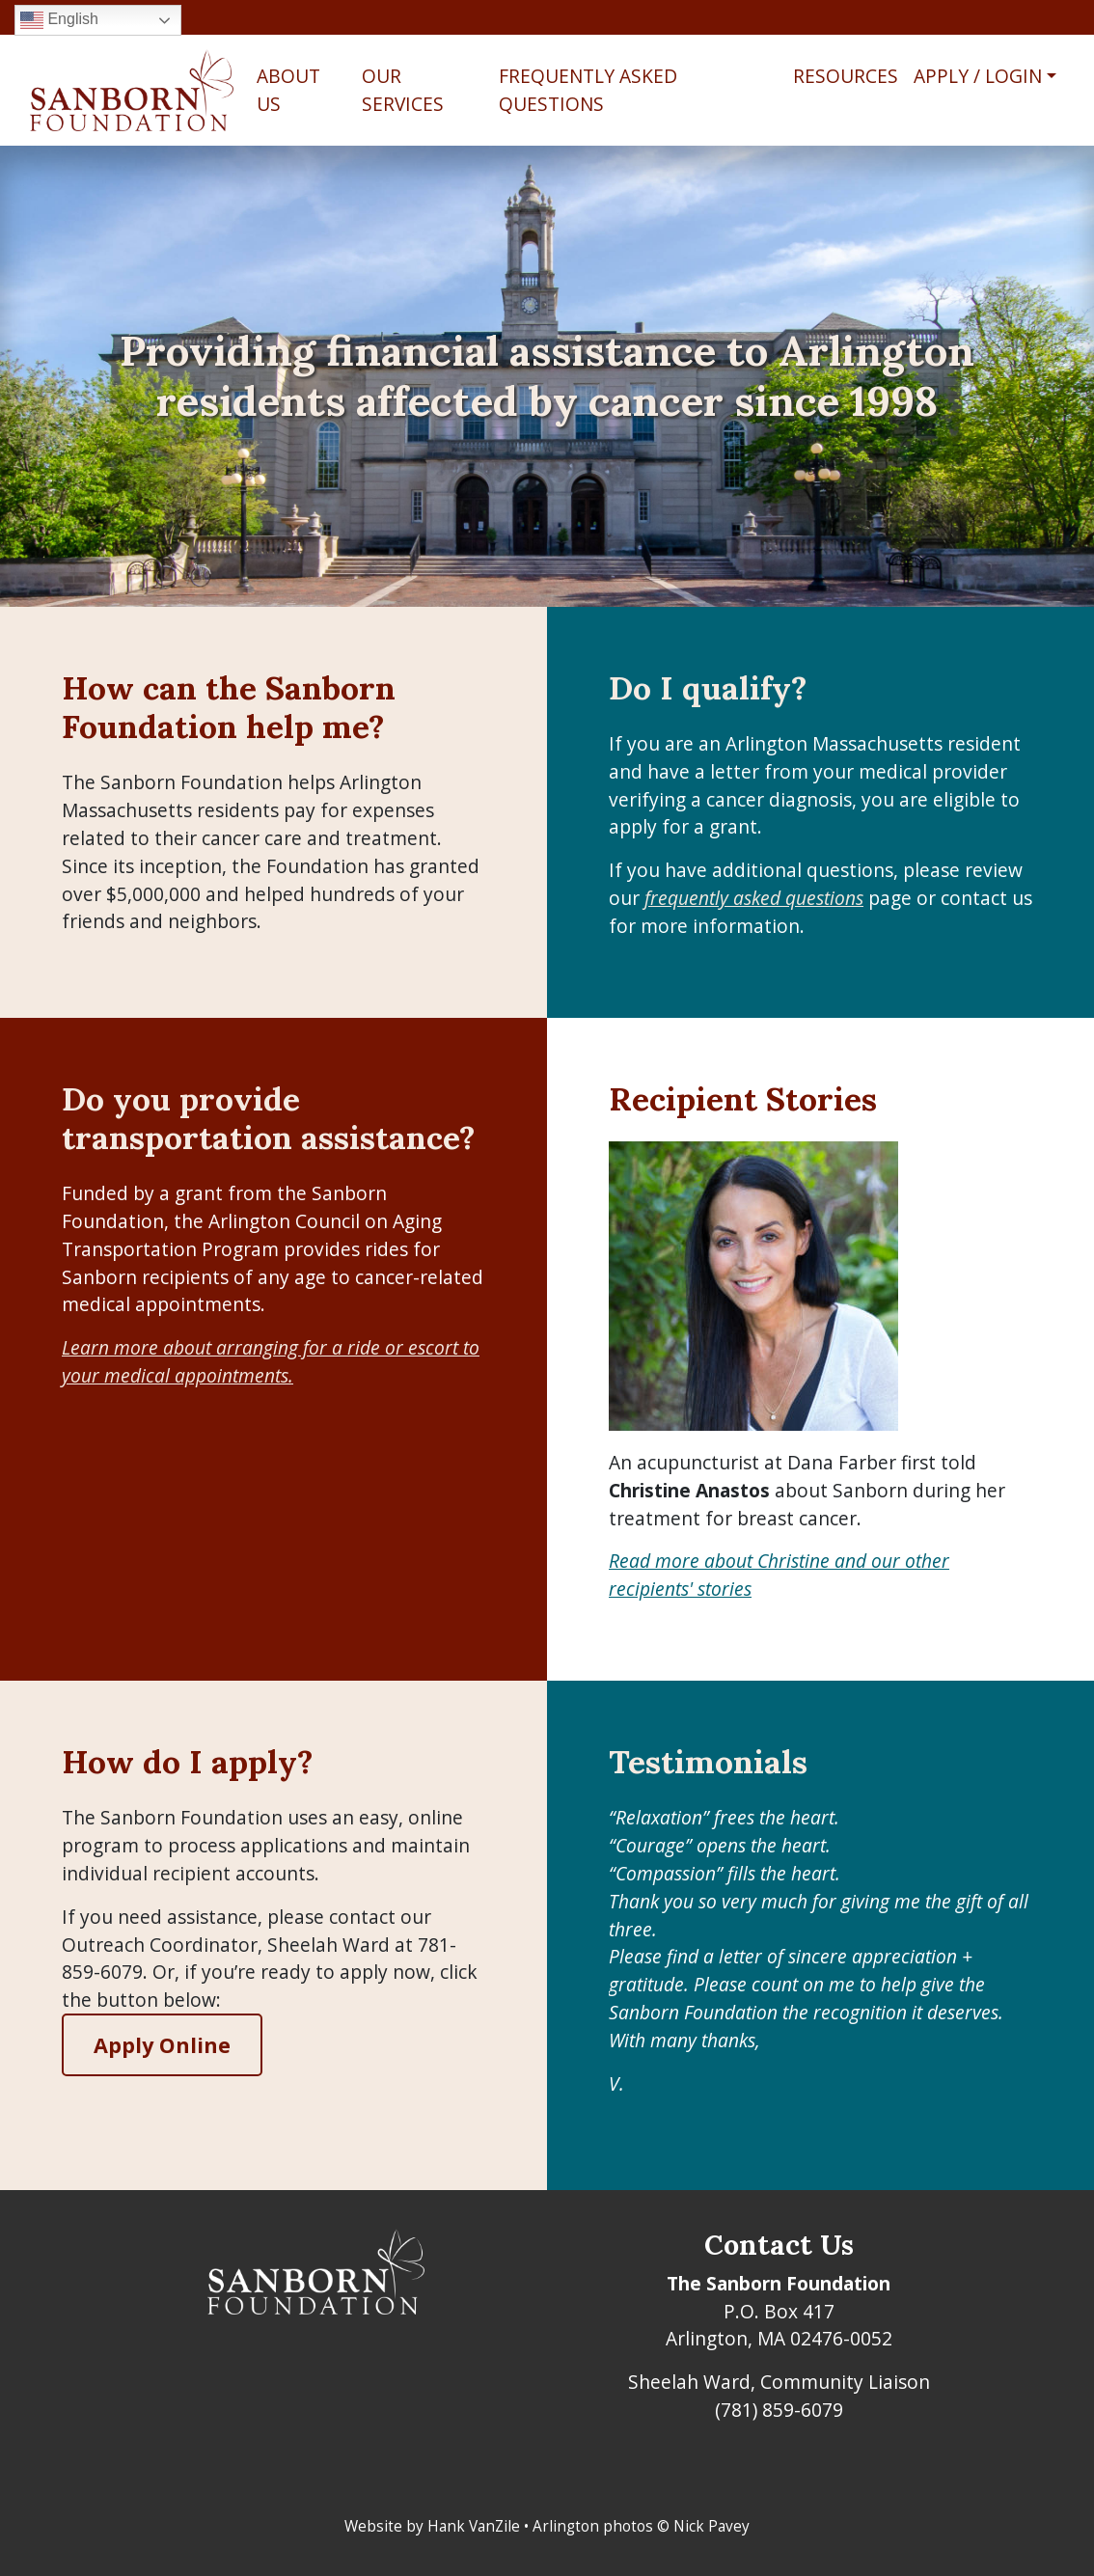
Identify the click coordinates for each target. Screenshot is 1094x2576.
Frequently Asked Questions (588, 90)
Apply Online (162, 2045)
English (59, 20)
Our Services (403, 90)
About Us (288, 90)
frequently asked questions (753, 898)
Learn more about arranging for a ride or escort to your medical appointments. (270, 1361)
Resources (845, 76)
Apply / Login (978, 76)
